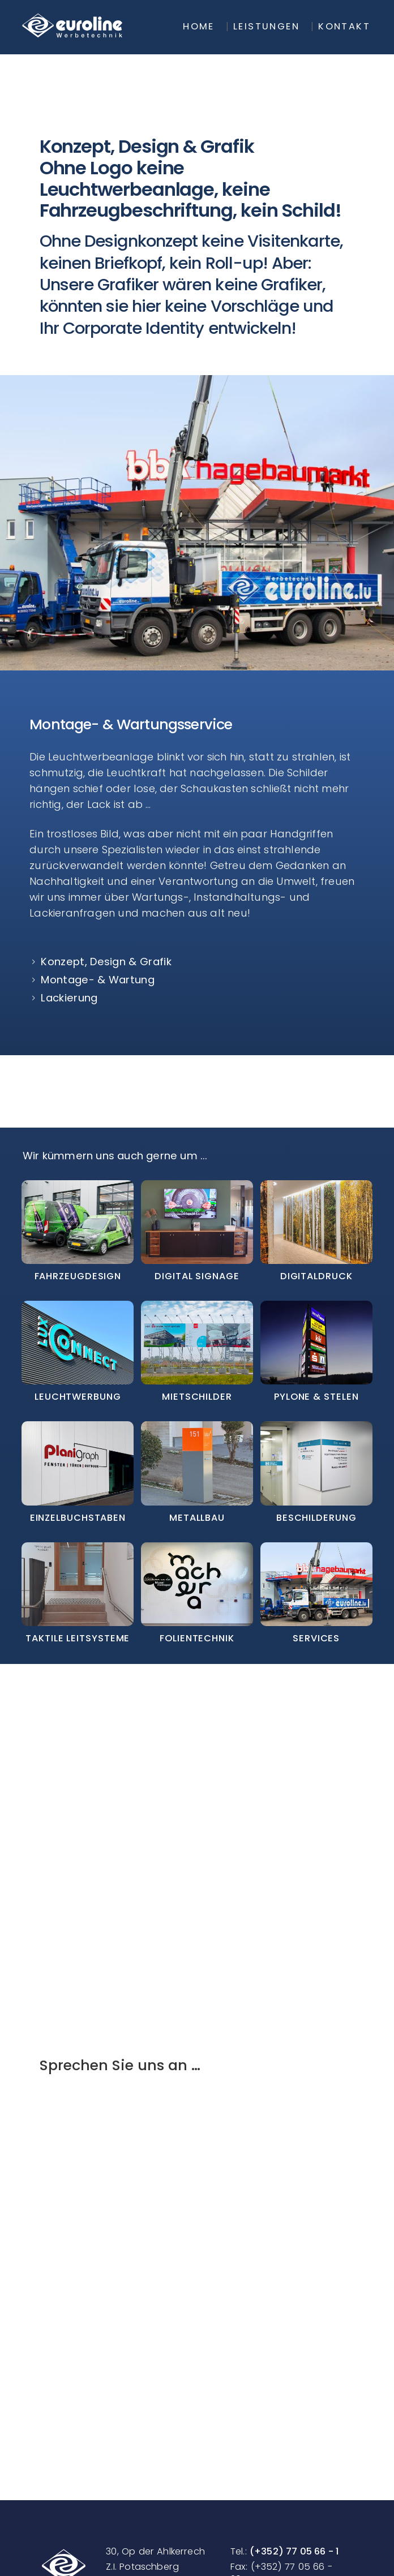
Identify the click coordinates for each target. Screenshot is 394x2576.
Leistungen (266, 27)
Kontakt (344, 27)
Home (199, 27)
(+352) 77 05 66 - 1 (294, 2551)
